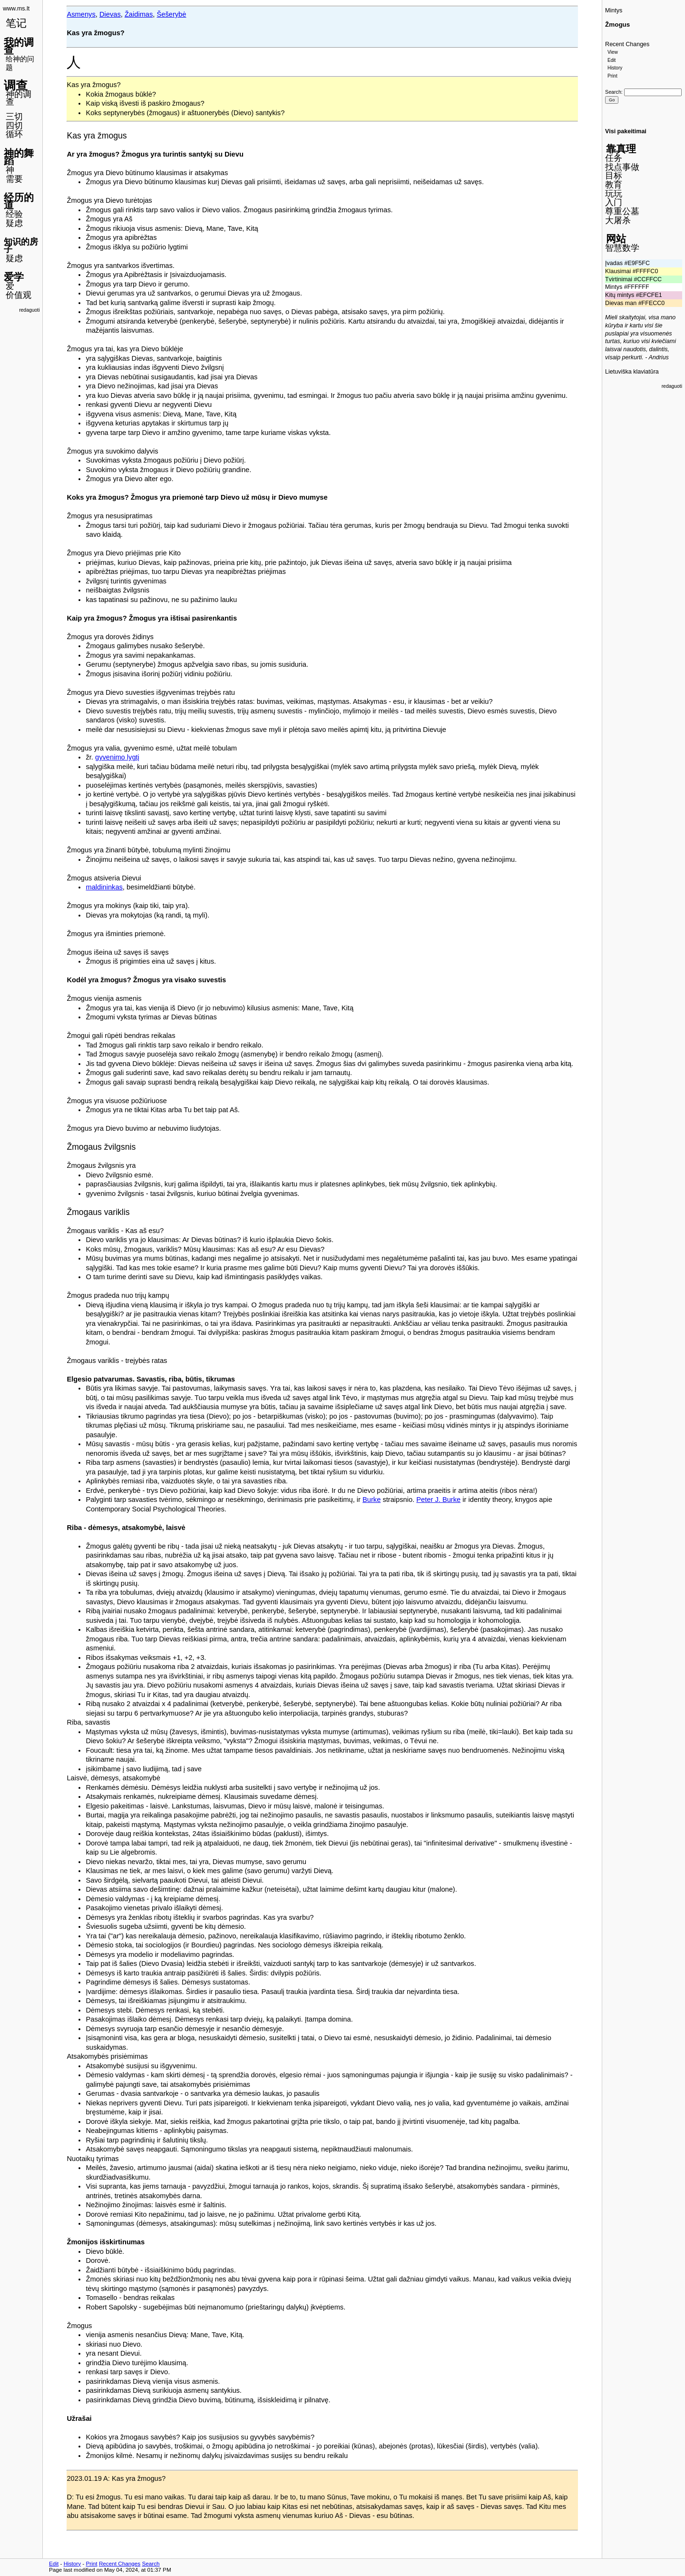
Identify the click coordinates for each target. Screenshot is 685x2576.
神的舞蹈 (19, 157)
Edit (611, 60)
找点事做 (622, 167)
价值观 (18, 295)
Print (612, 76)
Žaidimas (139, 14)
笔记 (16, 23)
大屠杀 (618, 220)
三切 (14, 116)
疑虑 (14, 223)
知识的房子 (21, 246)
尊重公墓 (622, 211)
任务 (613, 158)
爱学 (14, 276)
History (614, 67)
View (612, 52)
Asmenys (81, 14)
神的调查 (18, 98)
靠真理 (621, 148)
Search (613, 92)
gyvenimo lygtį (117, 757)
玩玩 (613, 193)
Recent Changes (627, 44)
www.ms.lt (16, 8)
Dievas (110, 14)
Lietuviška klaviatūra (632, 371)
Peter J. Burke (438, 1499)
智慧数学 (622, 248)
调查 (16, 85)
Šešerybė (171, 14)
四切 (14, 125)
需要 (14, 179)
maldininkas (104, 887)
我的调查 (19, 46)
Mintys (613, 10)
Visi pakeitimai (625, 131)
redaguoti (29, 310)
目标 (613, 175)
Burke (371, 1499)
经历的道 (19, 201)
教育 (613, 184)
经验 (14, 214)
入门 (613, 202)
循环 (14, 134)
